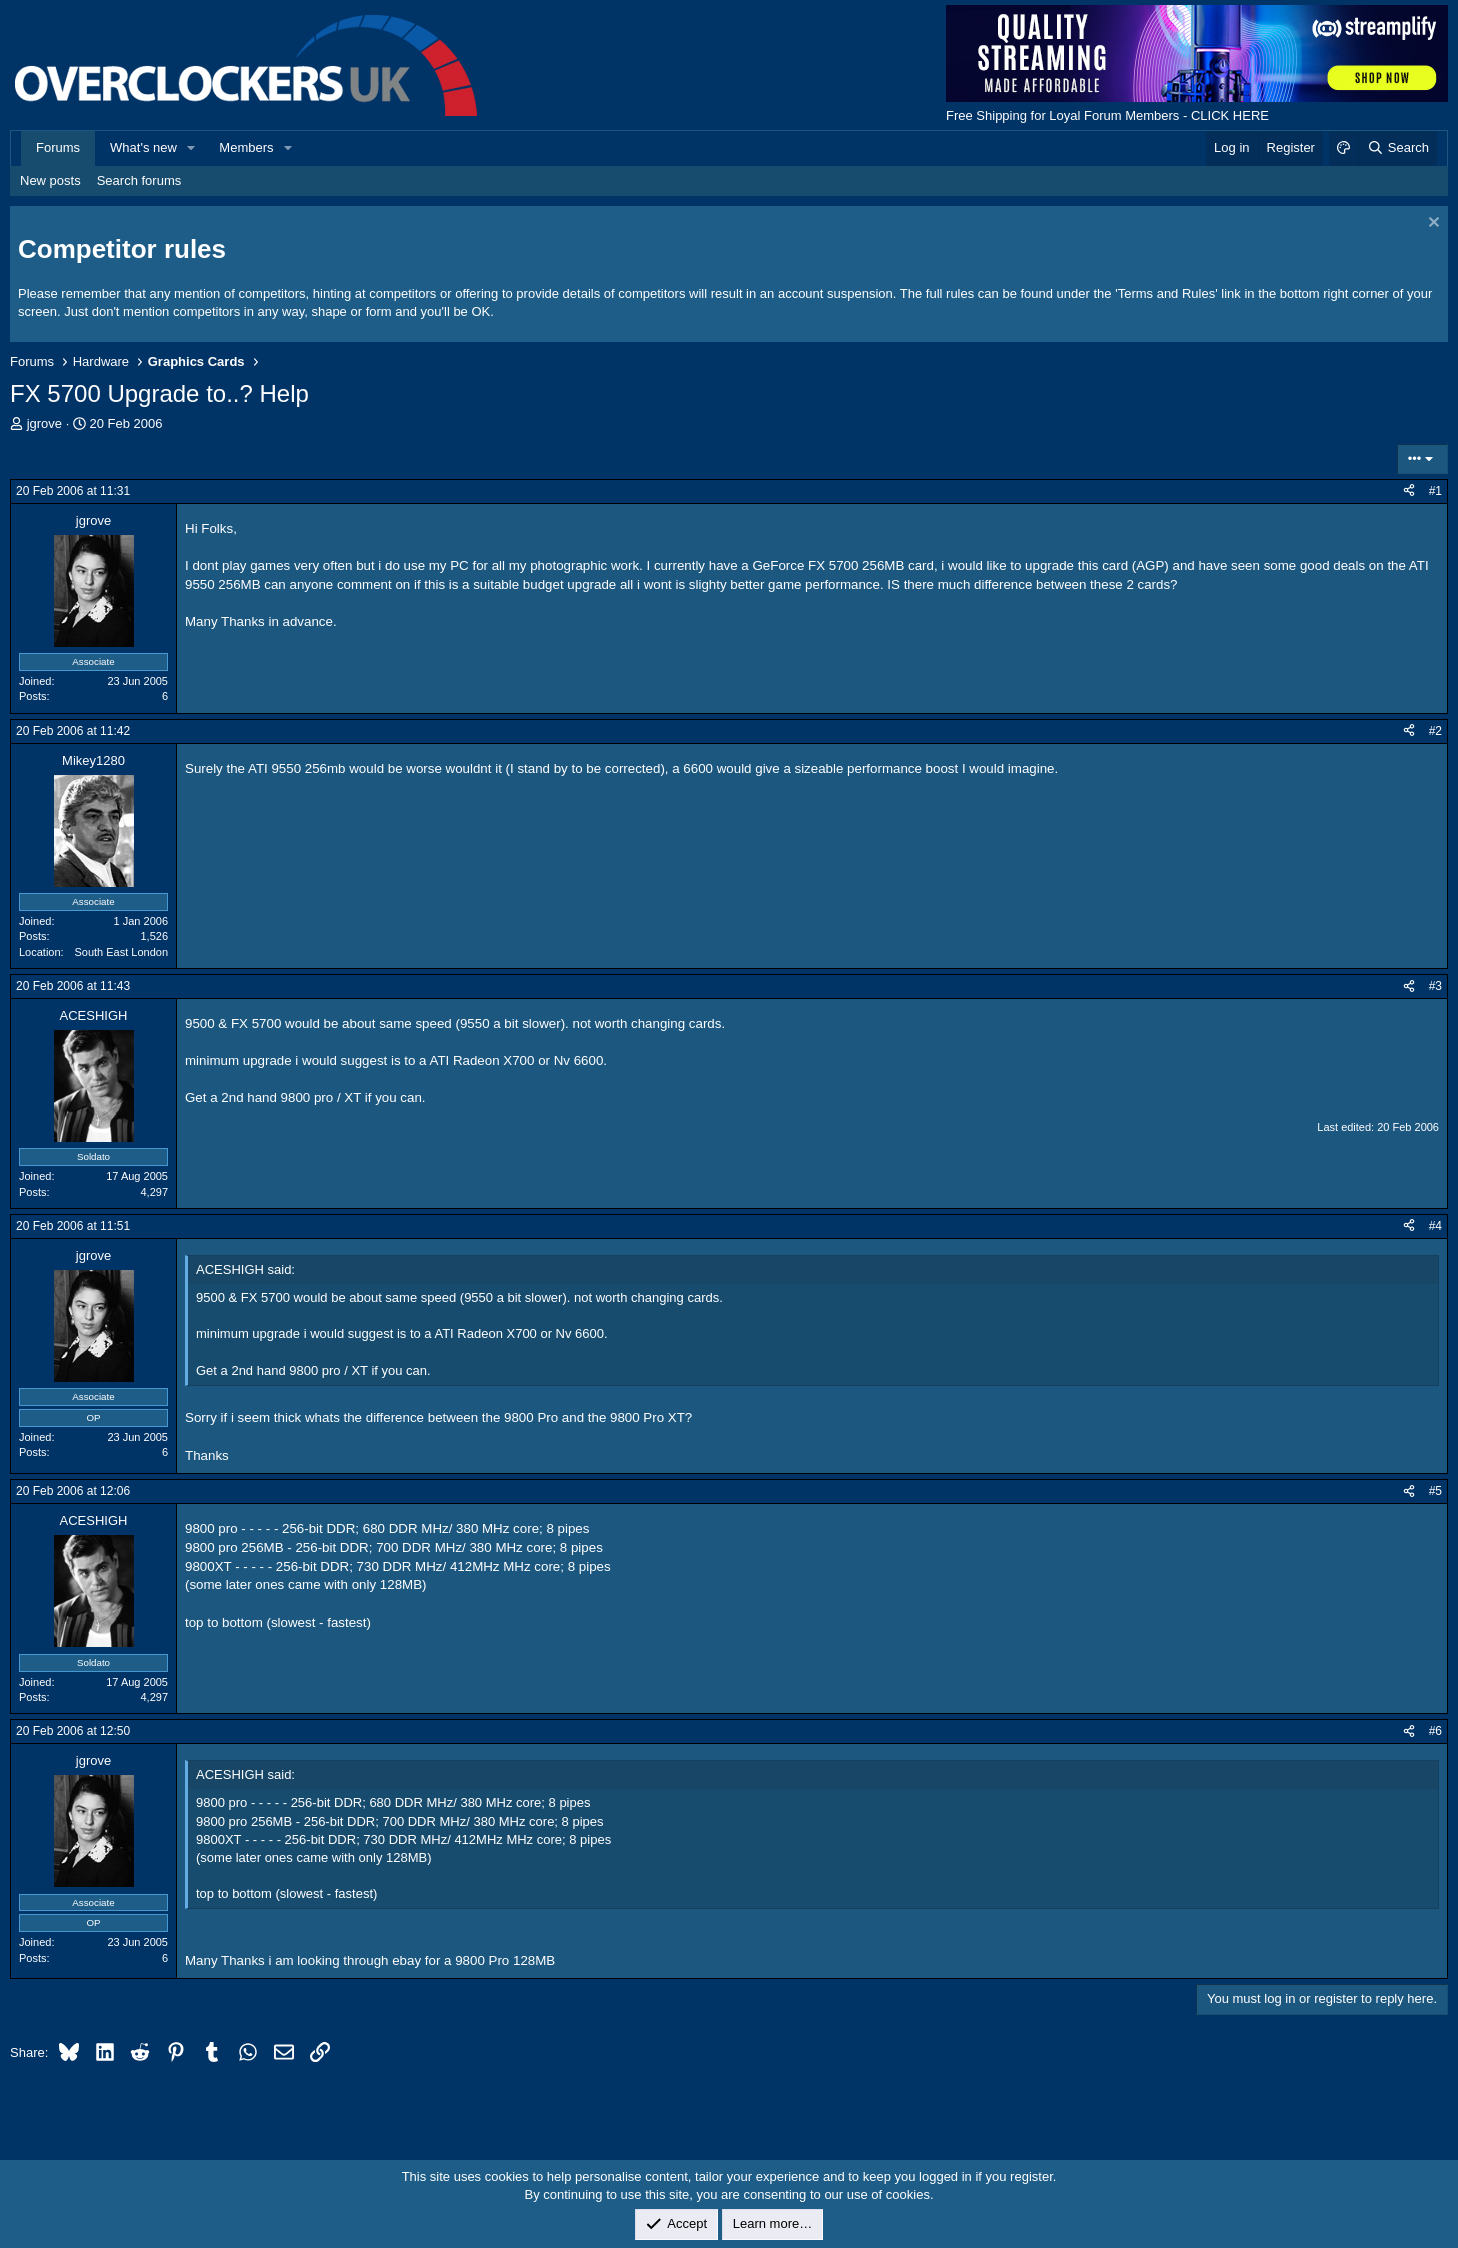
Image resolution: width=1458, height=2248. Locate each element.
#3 (1435, 986)
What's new (143, 147)
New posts (50, 180)
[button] (192, 148)
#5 (1435, 1491)
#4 (1435, 1226)
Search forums (139, 180)
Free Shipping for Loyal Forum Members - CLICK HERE (1107, 115)
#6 (1435, 1731)
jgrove (44, 423)
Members (246, 147)
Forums (58, 147)
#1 (1435, 491)
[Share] (1409, 491)
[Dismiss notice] (1431, 224)
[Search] (1397, 148)
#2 (1435, 731)
